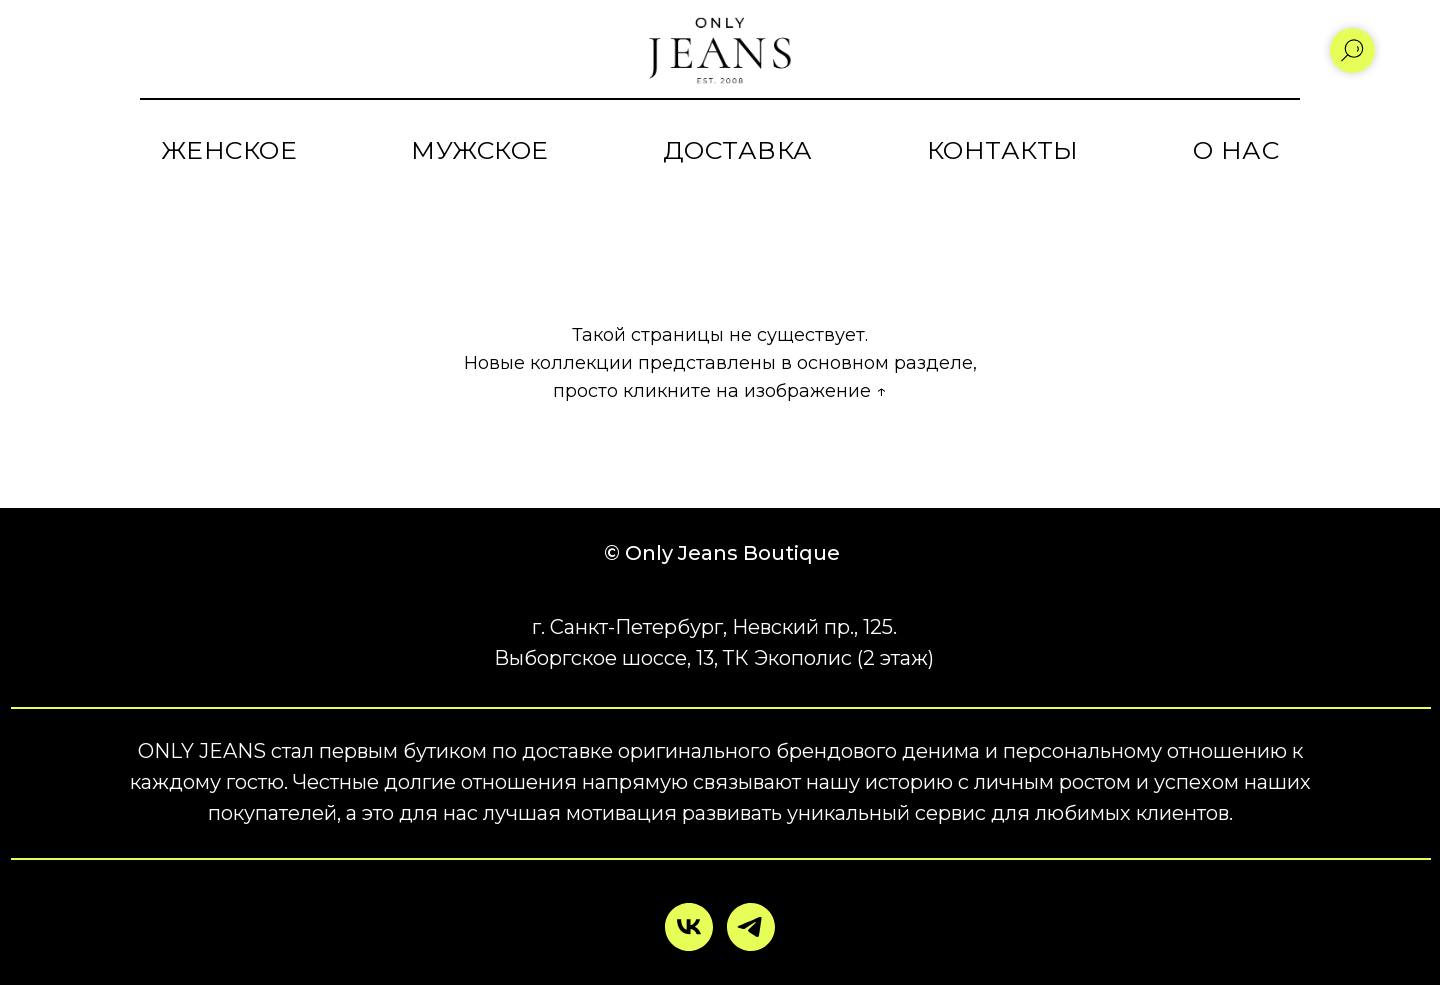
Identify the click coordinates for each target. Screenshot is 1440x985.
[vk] (689, 927)
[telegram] (751, 927)
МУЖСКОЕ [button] (480, 150)
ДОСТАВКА (738, 150)
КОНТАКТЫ (1003, 150)
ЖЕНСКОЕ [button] (229, 150)
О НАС (1236, 150)
